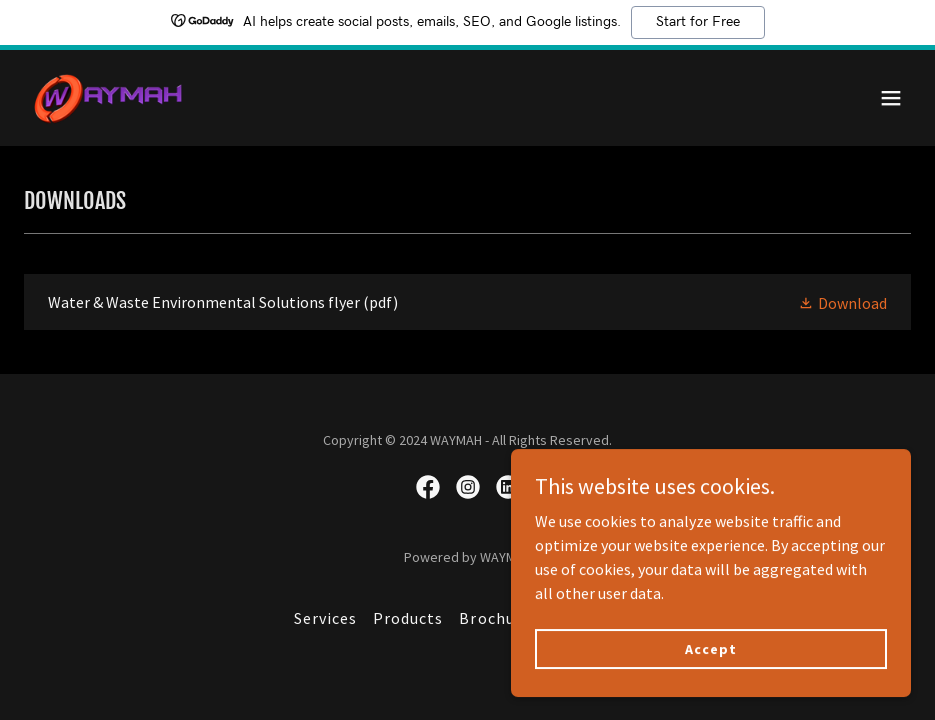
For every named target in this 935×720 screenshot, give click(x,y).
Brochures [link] (498, 618)
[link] (109, 98)
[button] (891, 98)
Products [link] (408, 618)
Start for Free (698, 22)
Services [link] (325, 618)
